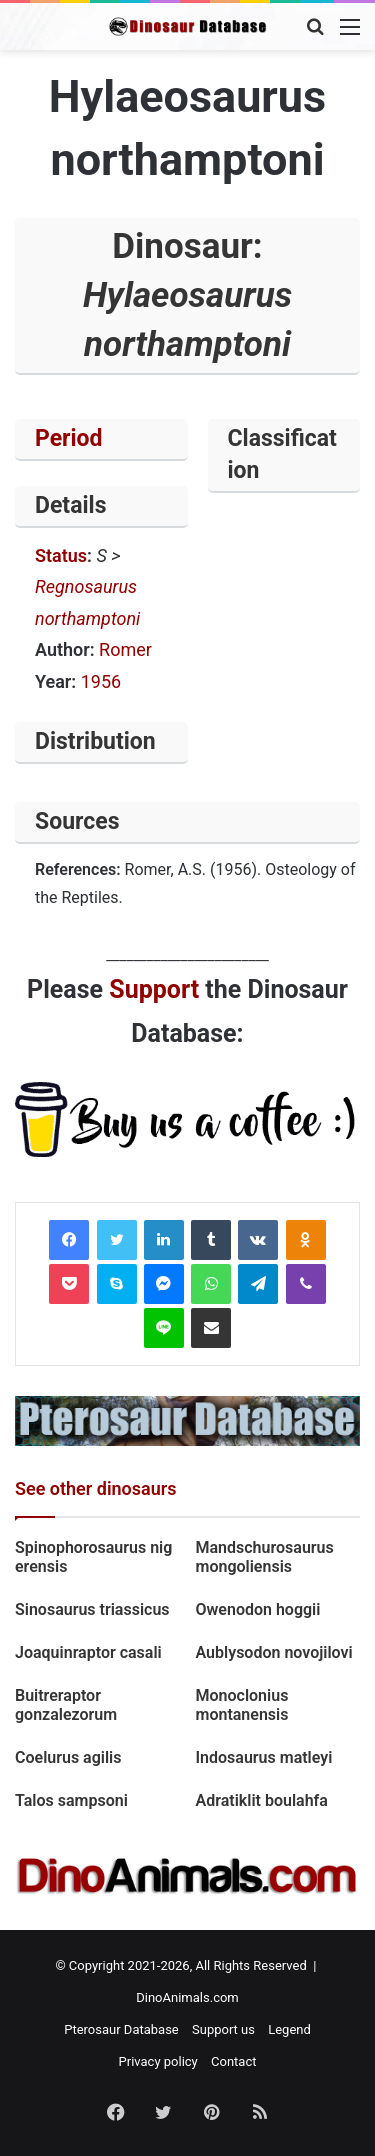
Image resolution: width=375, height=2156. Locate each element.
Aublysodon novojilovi (274, 1652)
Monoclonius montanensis (242, 1705)
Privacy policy (158, 2061)
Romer (125, 649)
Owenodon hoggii (258, 1609)
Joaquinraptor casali (88, 1652)
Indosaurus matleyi (266, 1757)
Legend (289, 2029)
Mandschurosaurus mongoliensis (265, 1557)
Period (69, 438)
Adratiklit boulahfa (262, 1800)
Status (61, 555)
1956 (101, 681)
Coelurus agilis (68, 1757)
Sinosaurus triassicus (92, 1609)
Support (154, 989)
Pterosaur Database (121, 2029)
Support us (223, 2029)
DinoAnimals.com (187, 1997)
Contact (233, 2061)
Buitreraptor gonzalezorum (66, 1705)
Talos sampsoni (71, 1800)
